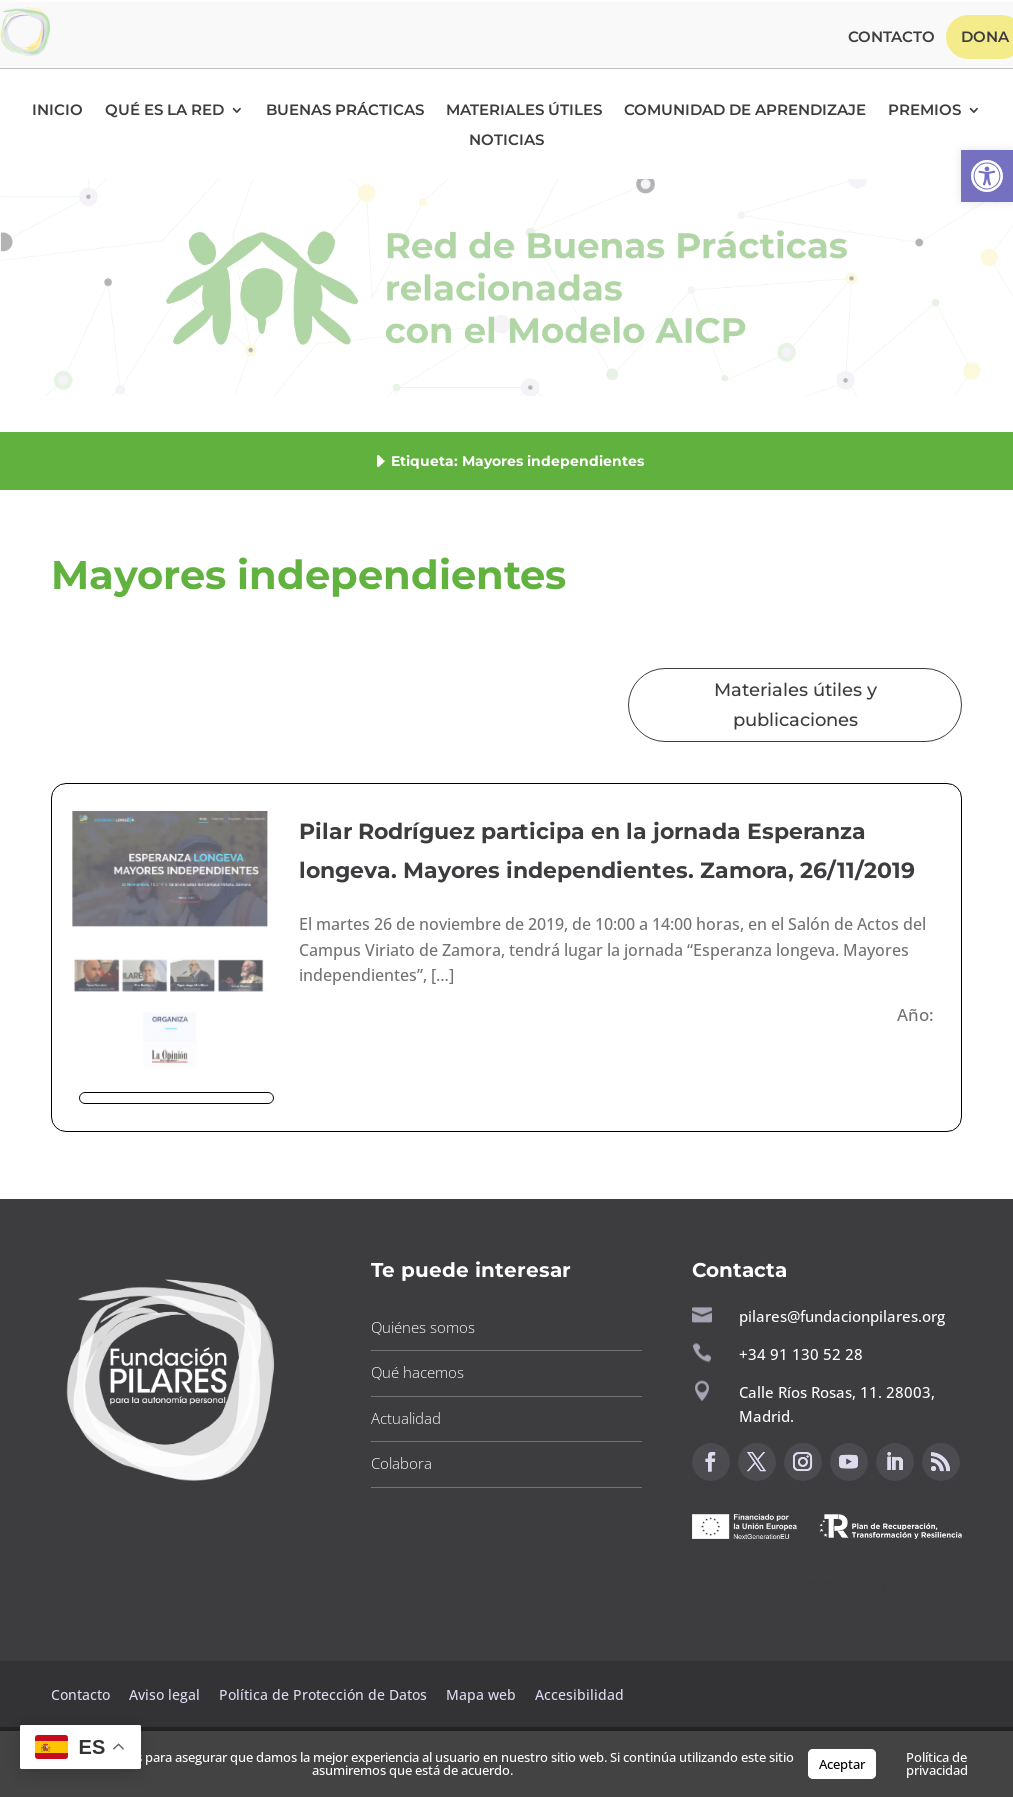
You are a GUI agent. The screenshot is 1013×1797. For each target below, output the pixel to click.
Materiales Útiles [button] (524, 111)
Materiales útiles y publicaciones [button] (795, 705)
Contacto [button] (891, 38)
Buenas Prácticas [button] (345, 111)
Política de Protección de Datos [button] (325, 1694)
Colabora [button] (401, 1463)
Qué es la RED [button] (164, 111)
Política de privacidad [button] (937, 1763)
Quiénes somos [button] (423, 1327)
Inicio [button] (57, 111)
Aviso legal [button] (166, 1694)
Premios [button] (924, 111)
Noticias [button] (506, 141)
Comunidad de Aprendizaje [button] (745, 111)
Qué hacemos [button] (417, 1372)
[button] (987, 176)
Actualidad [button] (406, 1418)
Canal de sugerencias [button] (789, 1582)
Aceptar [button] (842, 1764)
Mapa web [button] (481, 1694)
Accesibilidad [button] (579, 1694)
